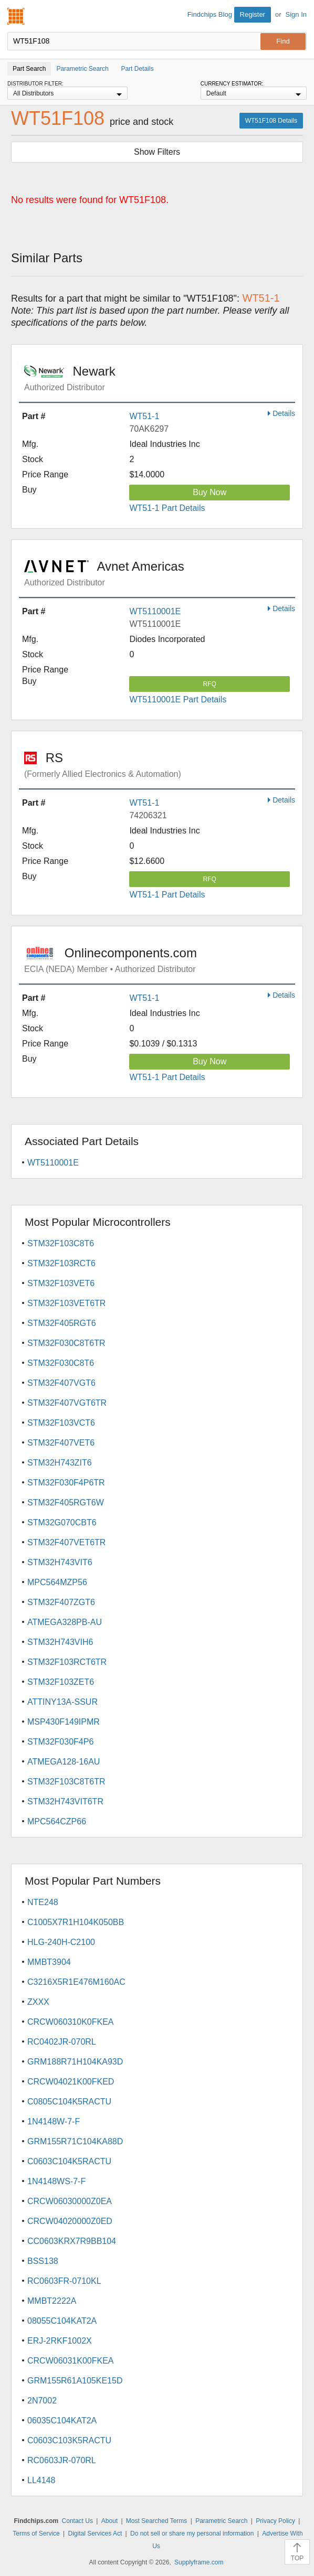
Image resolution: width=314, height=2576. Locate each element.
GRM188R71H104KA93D (75, 2061)
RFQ (209, 684)
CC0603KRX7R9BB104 (71, 2241)
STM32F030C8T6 (60, 1363)
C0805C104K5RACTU (69, 2101)
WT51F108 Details (271, 120)
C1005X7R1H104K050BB (75, 1922)
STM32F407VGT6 (61, 1382)
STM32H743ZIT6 (59, 1462)
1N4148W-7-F (53, 2121)
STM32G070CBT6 (62, 1522)
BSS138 (42, 2261)
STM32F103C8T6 (60, 1243)
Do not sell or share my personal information (192, 2533)
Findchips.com (16, 16)
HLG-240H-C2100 (61, 1942)
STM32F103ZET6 (60, 1681)
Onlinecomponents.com (159, 960)
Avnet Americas (159, 573)
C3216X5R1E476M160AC (76, 1982)
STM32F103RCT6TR (67, 1662)
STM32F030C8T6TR (66, 1343)
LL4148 (41, 2480)
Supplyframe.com (198, 2562)
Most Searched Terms (156, 2521)
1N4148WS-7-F (56, 2181)
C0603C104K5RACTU (69, 2161)
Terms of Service (36, 2533)
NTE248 (42, 1902)
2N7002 (42, 2400)
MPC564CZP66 (56, 1821)
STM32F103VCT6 (61, 1422)
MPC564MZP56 (57, 1582)
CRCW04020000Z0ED (69, 2221)
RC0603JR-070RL (61, 2460)
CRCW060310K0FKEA (70, 2021)
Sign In (296, 14)
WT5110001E (155, 611)
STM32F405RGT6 (61, 1323)
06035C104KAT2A (62, 2420)
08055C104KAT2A (62, 2320)
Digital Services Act (95, 2533)
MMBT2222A (51, 2300)
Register (252, 14)
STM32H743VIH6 (60, 1642)
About (109, 2521)
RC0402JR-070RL (61, 2041)
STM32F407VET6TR (66, 1542)
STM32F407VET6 (61, 1442)
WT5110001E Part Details (177, 699)
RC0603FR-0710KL (64, 2280)
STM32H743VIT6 (59, 1562)
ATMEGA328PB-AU (64, 1622)
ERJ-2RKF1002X (59, 2340)
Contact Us (77, 2521)
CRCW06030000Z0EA (69, 2201)
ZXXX (38, 2001)
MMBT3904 (49, 1962)
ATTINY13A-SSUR (62, 1701)
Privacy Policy (275, 2521)
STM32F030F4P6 (60, 1741)
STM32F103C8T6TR (66, 1781)
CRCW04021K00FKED (70, 2081)
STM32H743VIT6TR (65, 1801)
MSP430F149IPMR (63, 1721)
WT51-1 (144, 416)
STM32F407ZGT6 (61, 1602)
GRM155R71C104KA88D (75, 2141)
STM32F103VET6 (61, 1283)
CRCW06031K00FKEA (70, 2360)
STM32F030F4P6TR (66, 1482)
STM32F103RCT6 (61, 1263)
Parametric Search (221, 2521)
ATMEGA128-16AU (63, 1761)
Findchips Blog (209, 14)
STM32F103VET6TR (66, 1303)
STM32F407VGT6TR (67, 1402)
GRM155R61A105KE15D (74, 2380)
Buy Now (209, 492)
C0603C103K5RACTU (69, 2440)
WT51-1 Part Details (167, 508)
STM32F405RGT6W (65, 1502)
